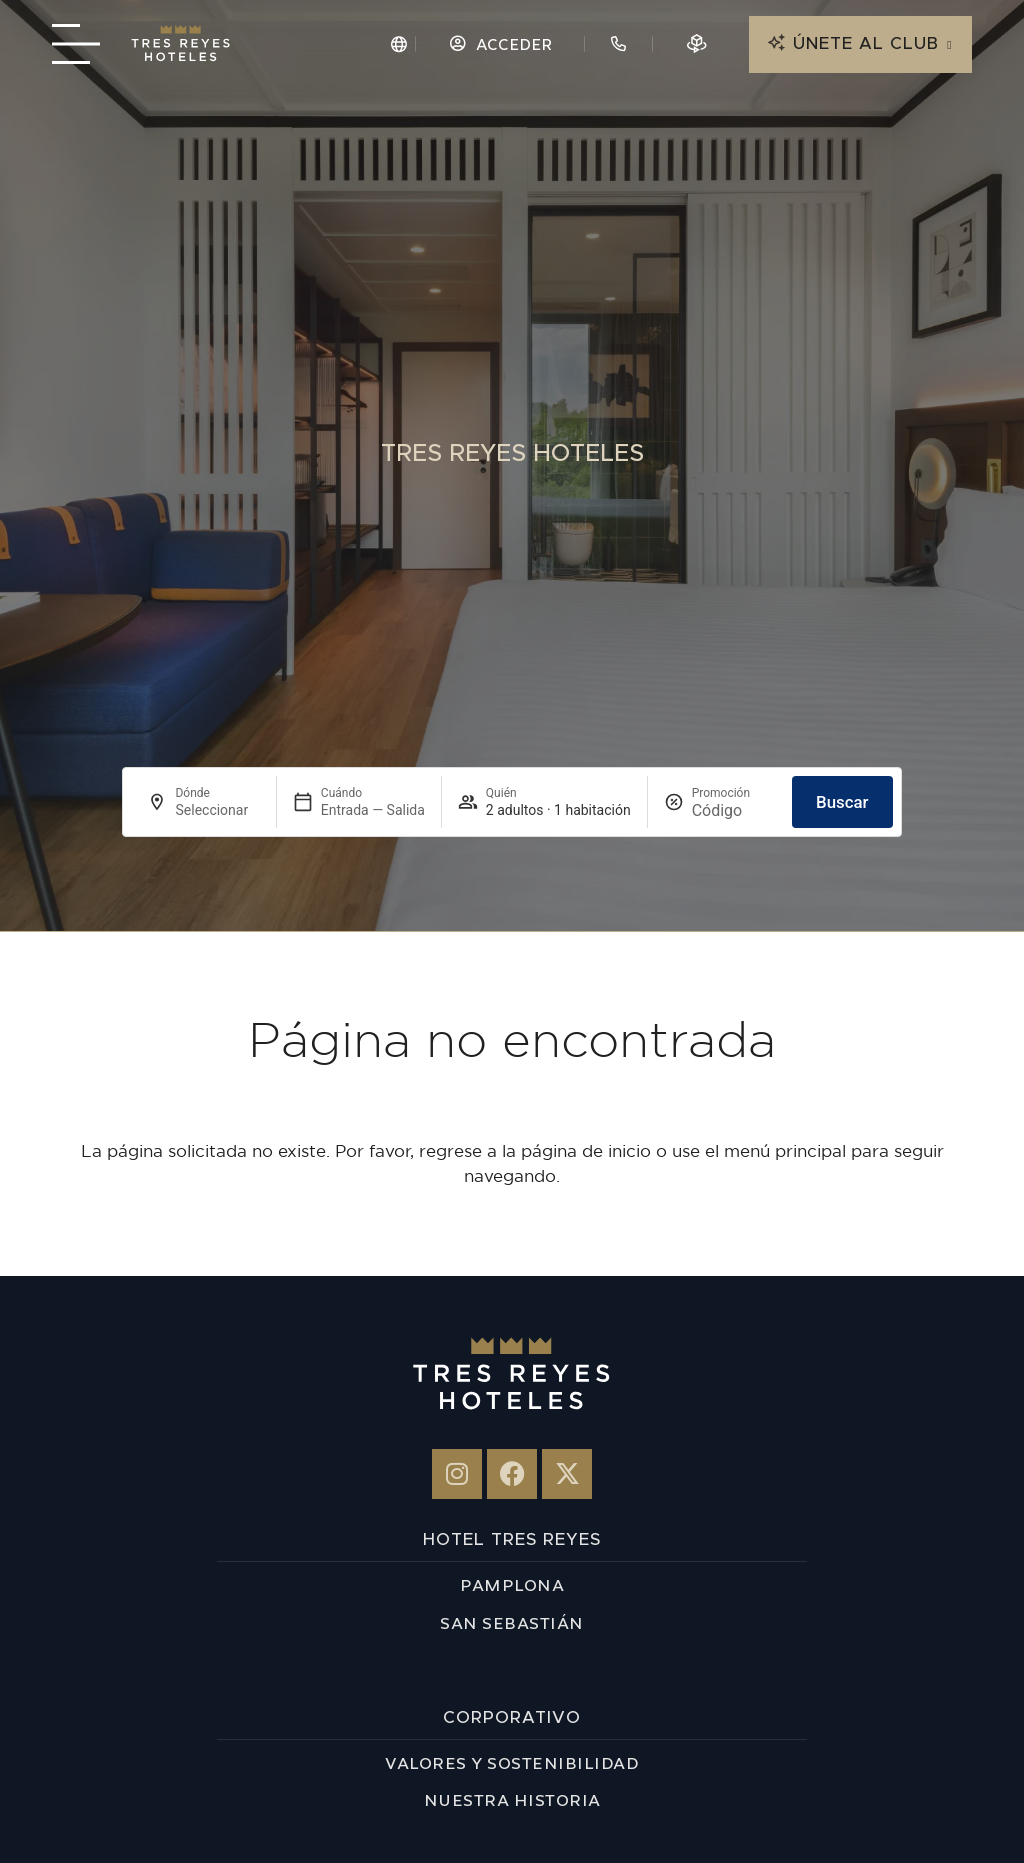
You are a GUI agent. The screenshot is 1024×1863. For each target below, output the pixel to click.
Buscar (842, 802)
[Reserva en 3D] (697, 44)
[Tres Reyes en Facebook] (512, 1474)
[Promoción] (734, 810)
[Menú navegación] (75, 44)
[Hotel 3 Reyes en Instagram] (457, 1474)
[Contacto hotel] (619, 44)
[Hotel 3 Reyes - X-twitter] (567, 1474)
